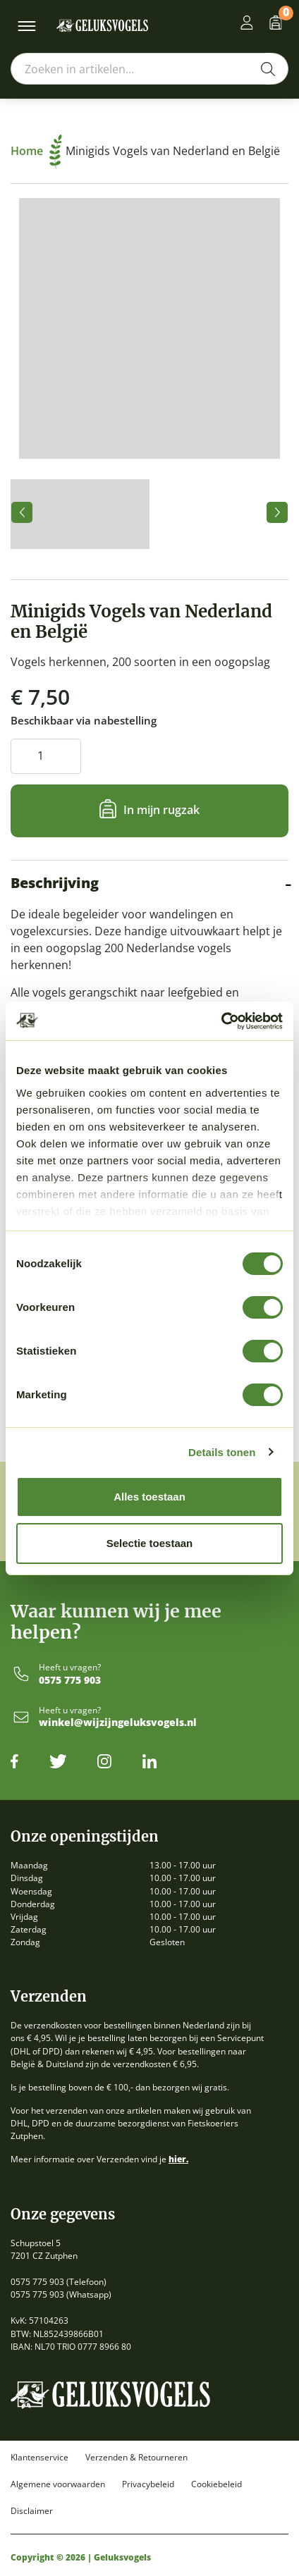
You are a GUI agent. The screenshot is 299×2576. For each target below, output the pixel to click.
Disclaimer (32, 2511)
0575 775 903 (70, 1681)
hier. (178, 2159)
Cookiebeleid (216, 2484)
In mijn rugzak (161, 809)
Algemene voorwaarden (58, 2484)
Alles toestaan (149, 1497)
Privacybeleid (148, 2484)
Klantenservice (39, 2458)
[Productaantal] (46, 756)
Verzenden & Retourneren (136, 2458)
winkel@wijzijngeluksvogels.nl (118, 1723)
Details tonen (221, 1452)
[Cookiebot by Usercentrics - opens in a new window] (221, 1021)
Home (36, 151)
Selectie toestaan (149, 1543)
